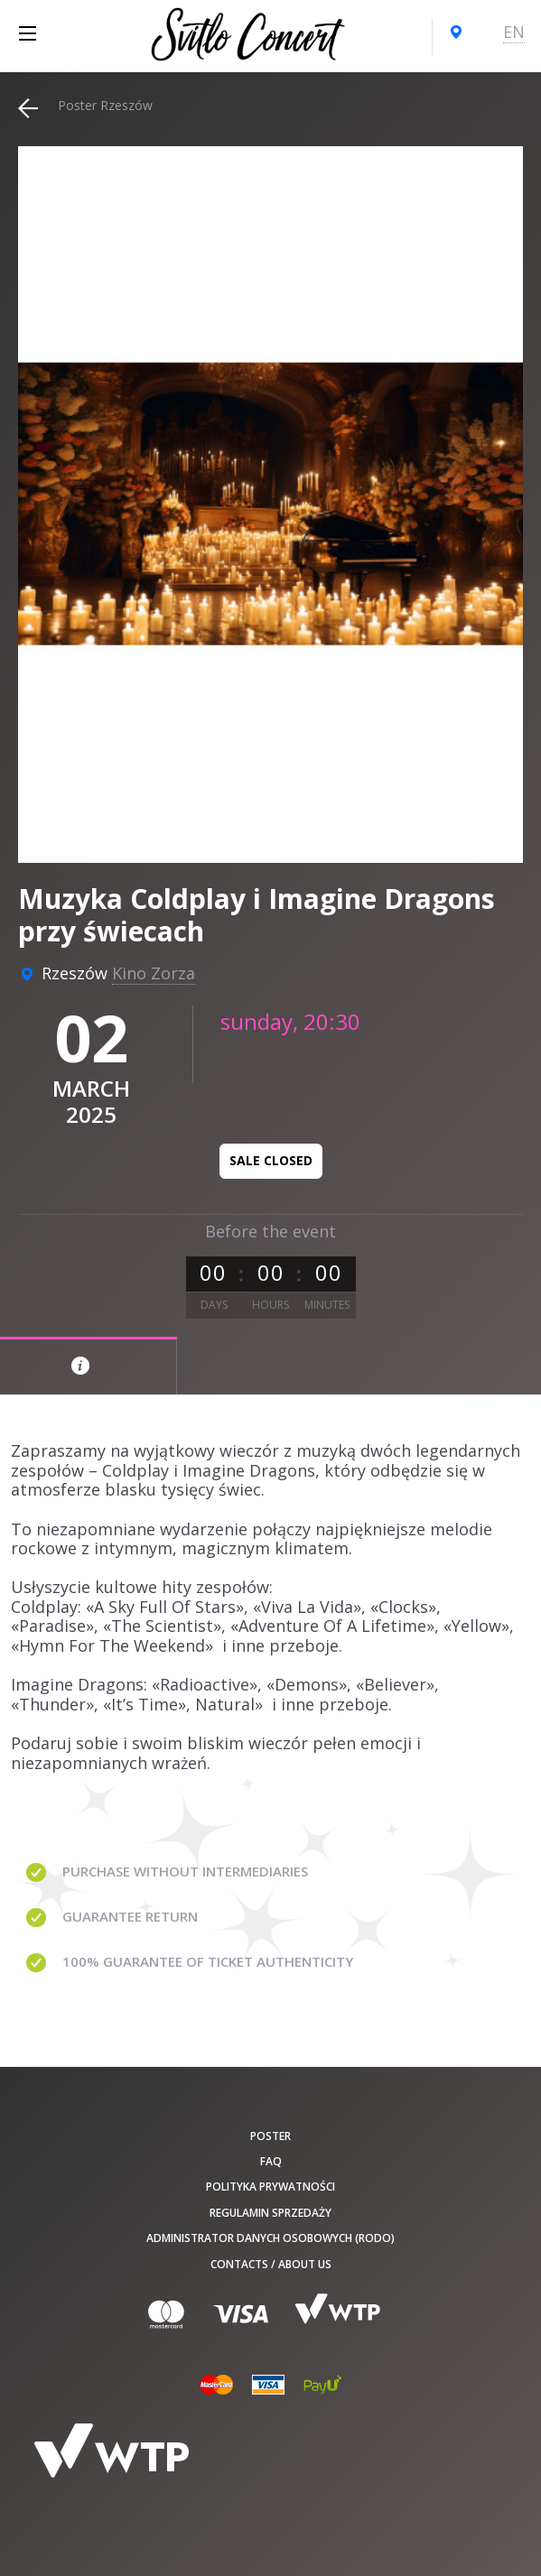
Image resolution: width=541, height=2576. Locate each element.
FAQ (271, 2161)
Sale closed (270, 1160)
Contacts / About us (270, 2264)
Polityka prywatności (270, 2186)
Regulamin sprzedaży (270, 2212)
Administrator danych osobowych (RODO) (270, 2238)
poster (270, 2136)
